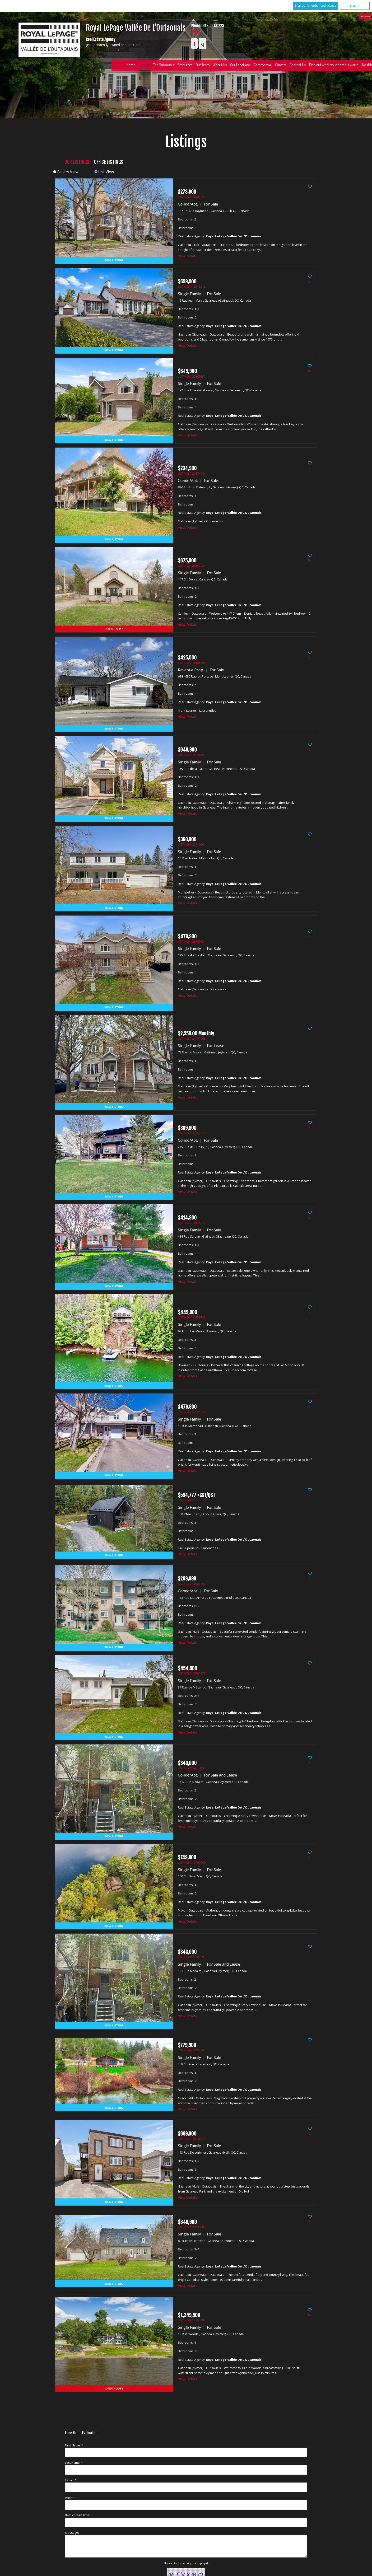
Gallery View (67, 171)
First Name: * (74, 2445)
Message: (72, 2532)
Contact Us (298, 64)
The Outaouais (163, 64)
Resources (184, 64)
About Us (220, 64)
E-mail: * (70, 2480)
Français (365, 16)
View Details (187, 255)
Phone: (70, 2498)
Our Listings (77, 162)
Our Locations (240, 64)
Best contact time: (77, 2515)
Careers (280, 64)
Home (130, 64)
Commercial (263, 64)
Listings (144, 64)
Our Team (203, 64)
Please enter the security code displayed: (186, 2563)
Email (195, 31)
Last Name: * (74, 2462)
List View (106, 171)
